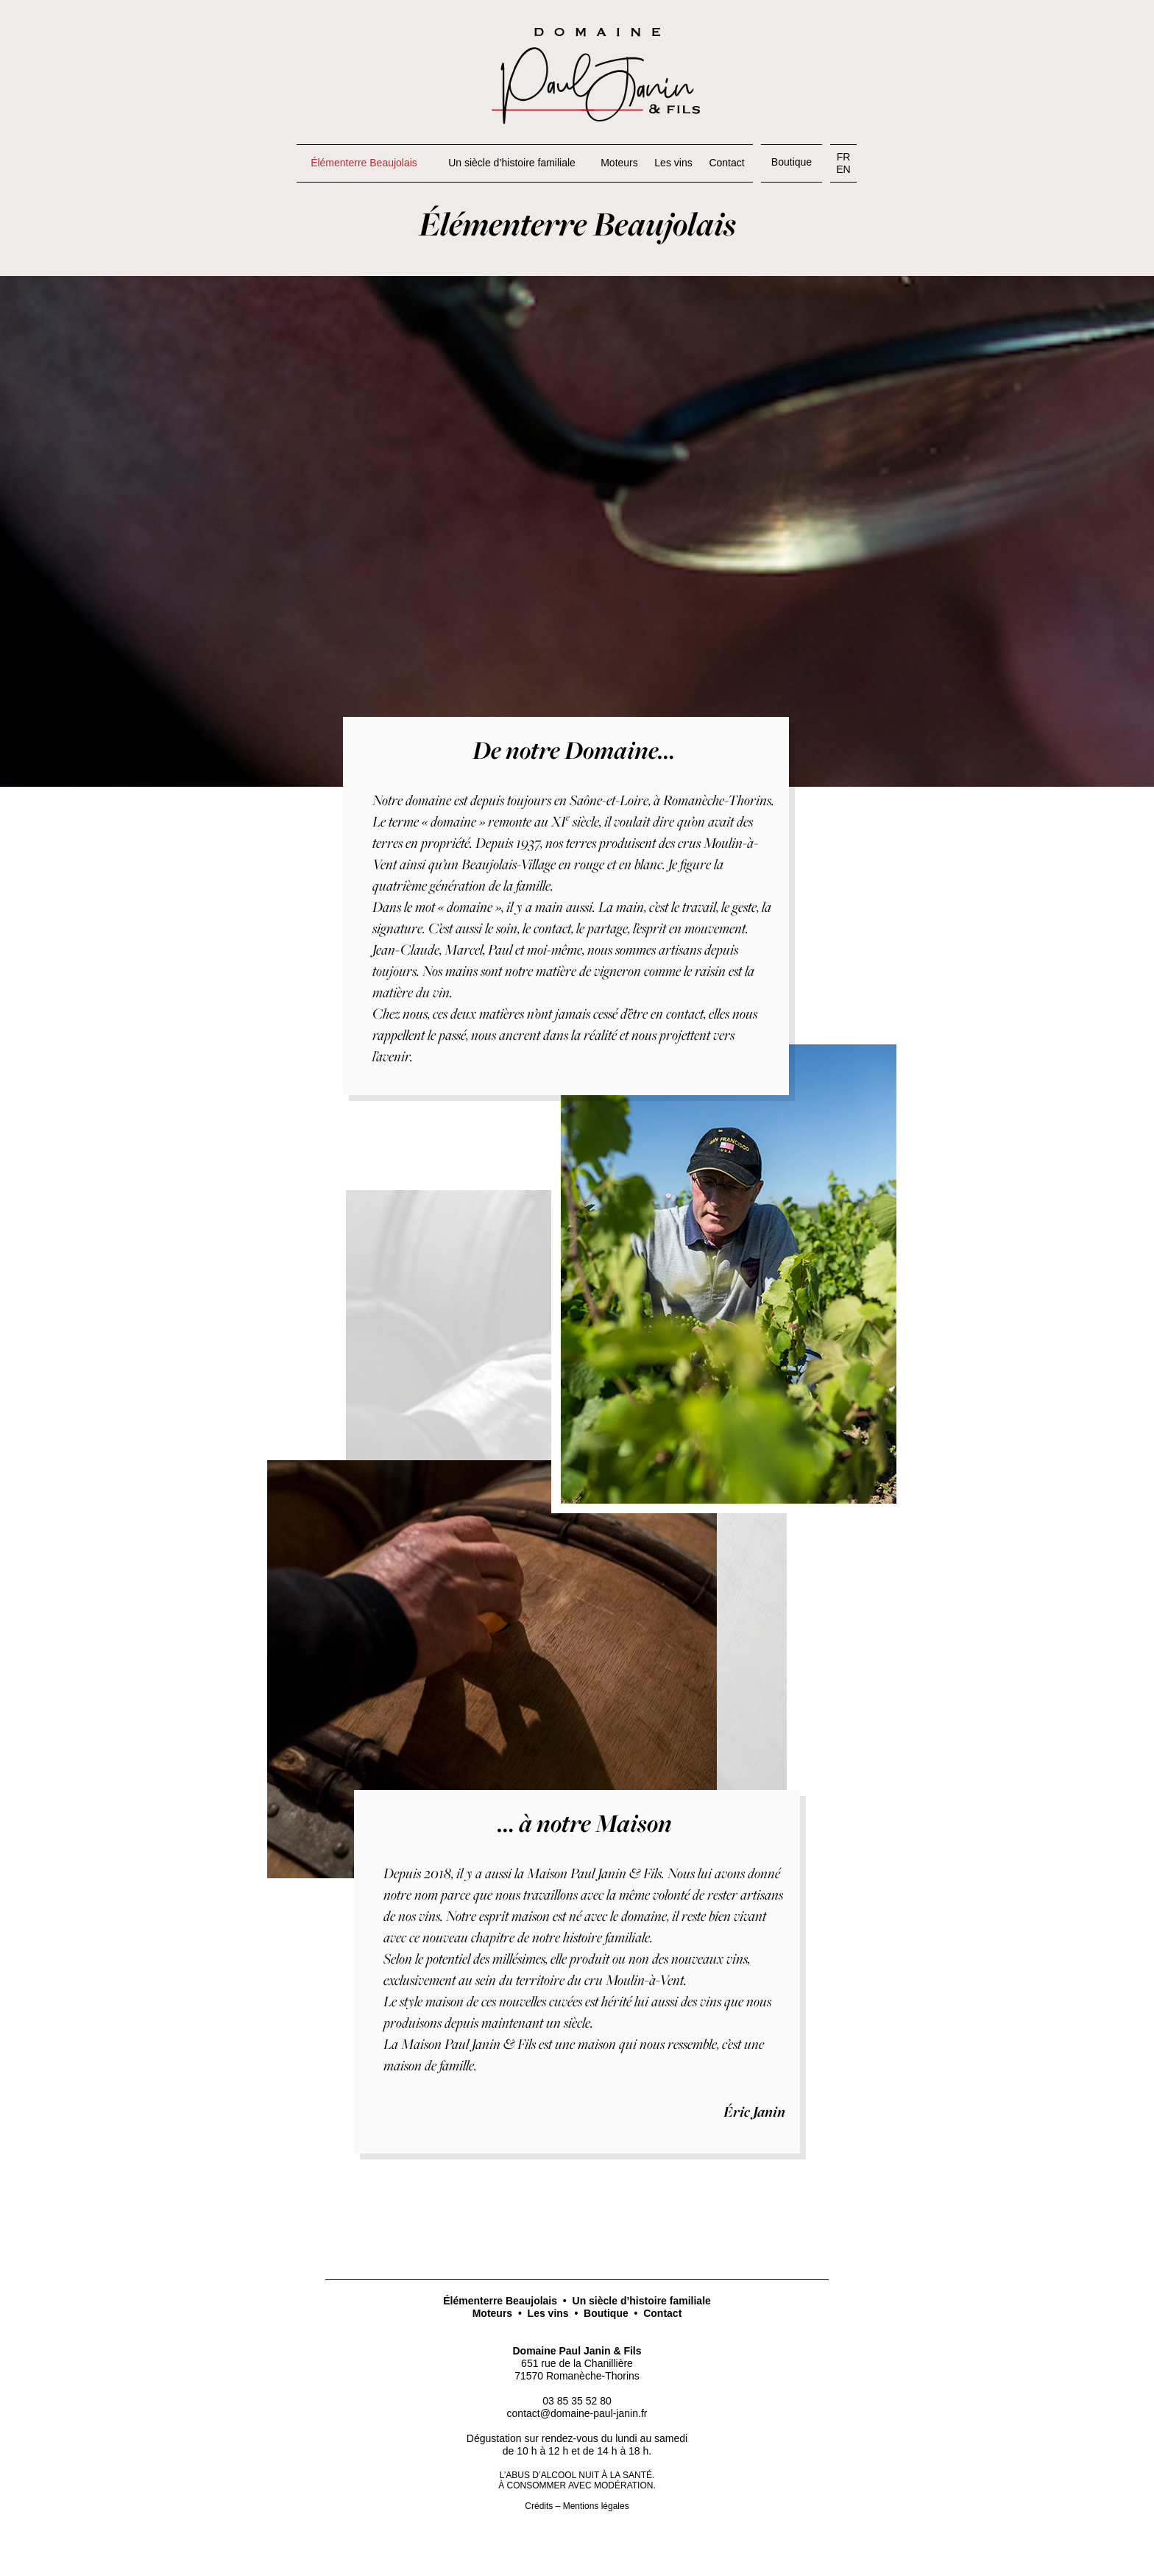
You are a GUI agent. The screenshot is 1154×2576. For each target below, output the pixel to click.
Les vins (548, 2313)
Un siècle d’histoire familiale (642, 2301)
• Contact (655, 2313)
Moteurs (492, 2313)
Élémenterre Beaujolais (500, 2301)
